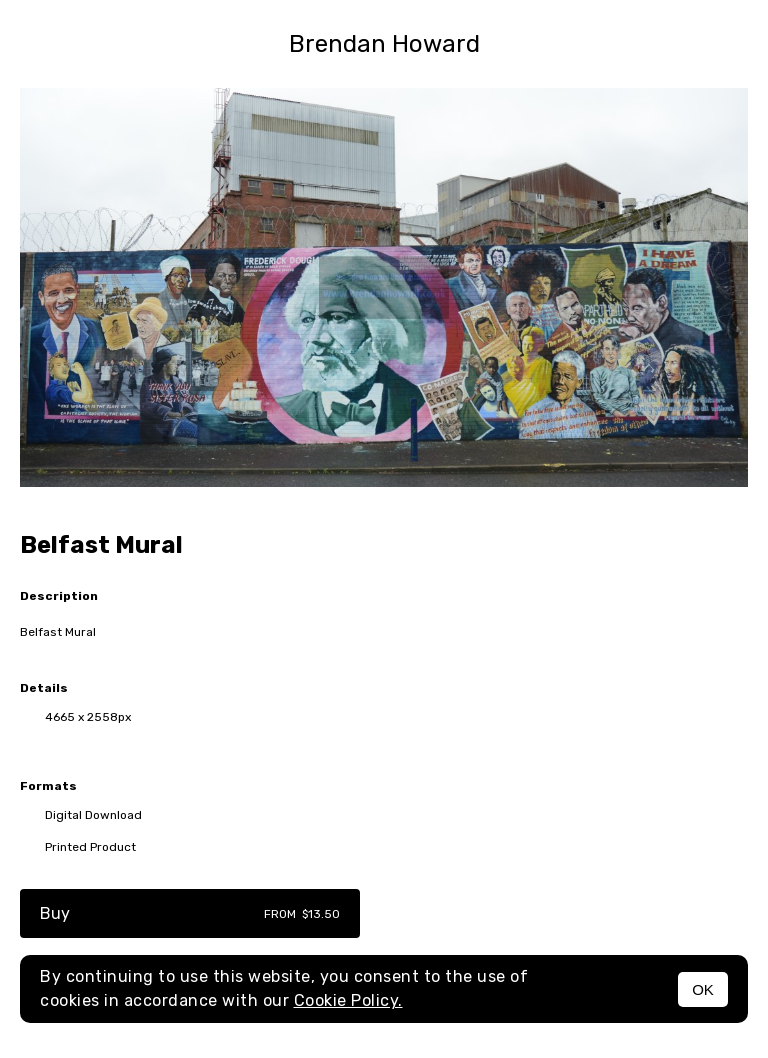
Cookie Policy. (348, 1000)
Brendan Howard (384, 44)
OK (703, 989)
